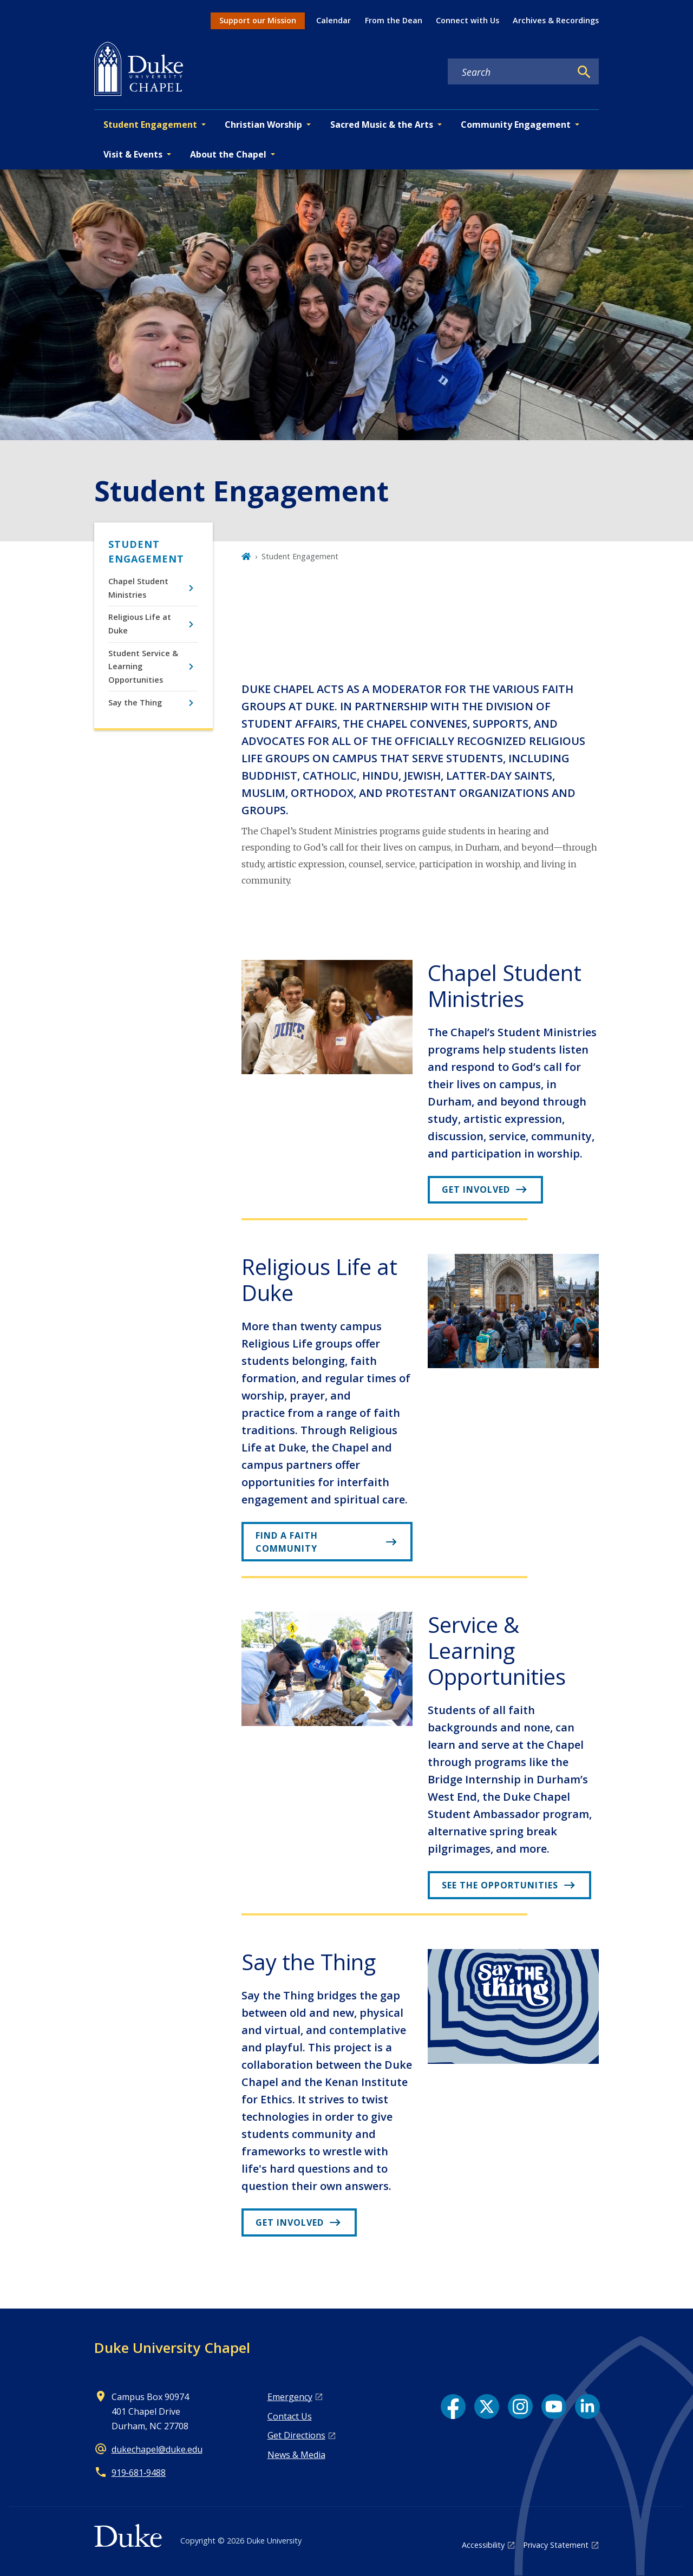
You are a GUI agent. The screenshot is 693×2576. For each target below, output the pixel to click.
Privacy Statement (556, 2545)
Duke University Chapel (172, 2347)
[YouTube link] (553, 2406)
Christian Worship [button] (263, 124)
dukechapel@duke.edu (157, 2449)
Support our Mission (257, 20)
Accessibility (483, 2545)
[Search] (584, 72)
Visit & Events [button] (132, 154)
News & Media (296, 2455)
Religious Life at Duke (139, 623)
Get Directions (296, 2435)
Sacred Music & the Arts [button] (381, 124)
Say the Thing (135, 702)
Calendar (333, 20)
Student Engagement (146, 551)
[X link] (486, 2406)
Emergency (289, 2397)
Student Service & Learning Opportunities (143, 666)
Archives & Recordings (556, 20)
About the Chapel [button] (228, 154)
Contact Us (289, 2416)
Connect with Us (467, 20)
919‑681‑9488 (139, 2473)
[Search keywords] (509, 72)
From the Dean (393, 20)
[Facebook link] (453, 2406)
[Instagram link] (520, 2406)
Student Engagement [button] (150, 124)
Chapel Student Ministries (138, 587)
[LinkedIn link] (587, 2406)
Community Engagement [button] (516, 124)
